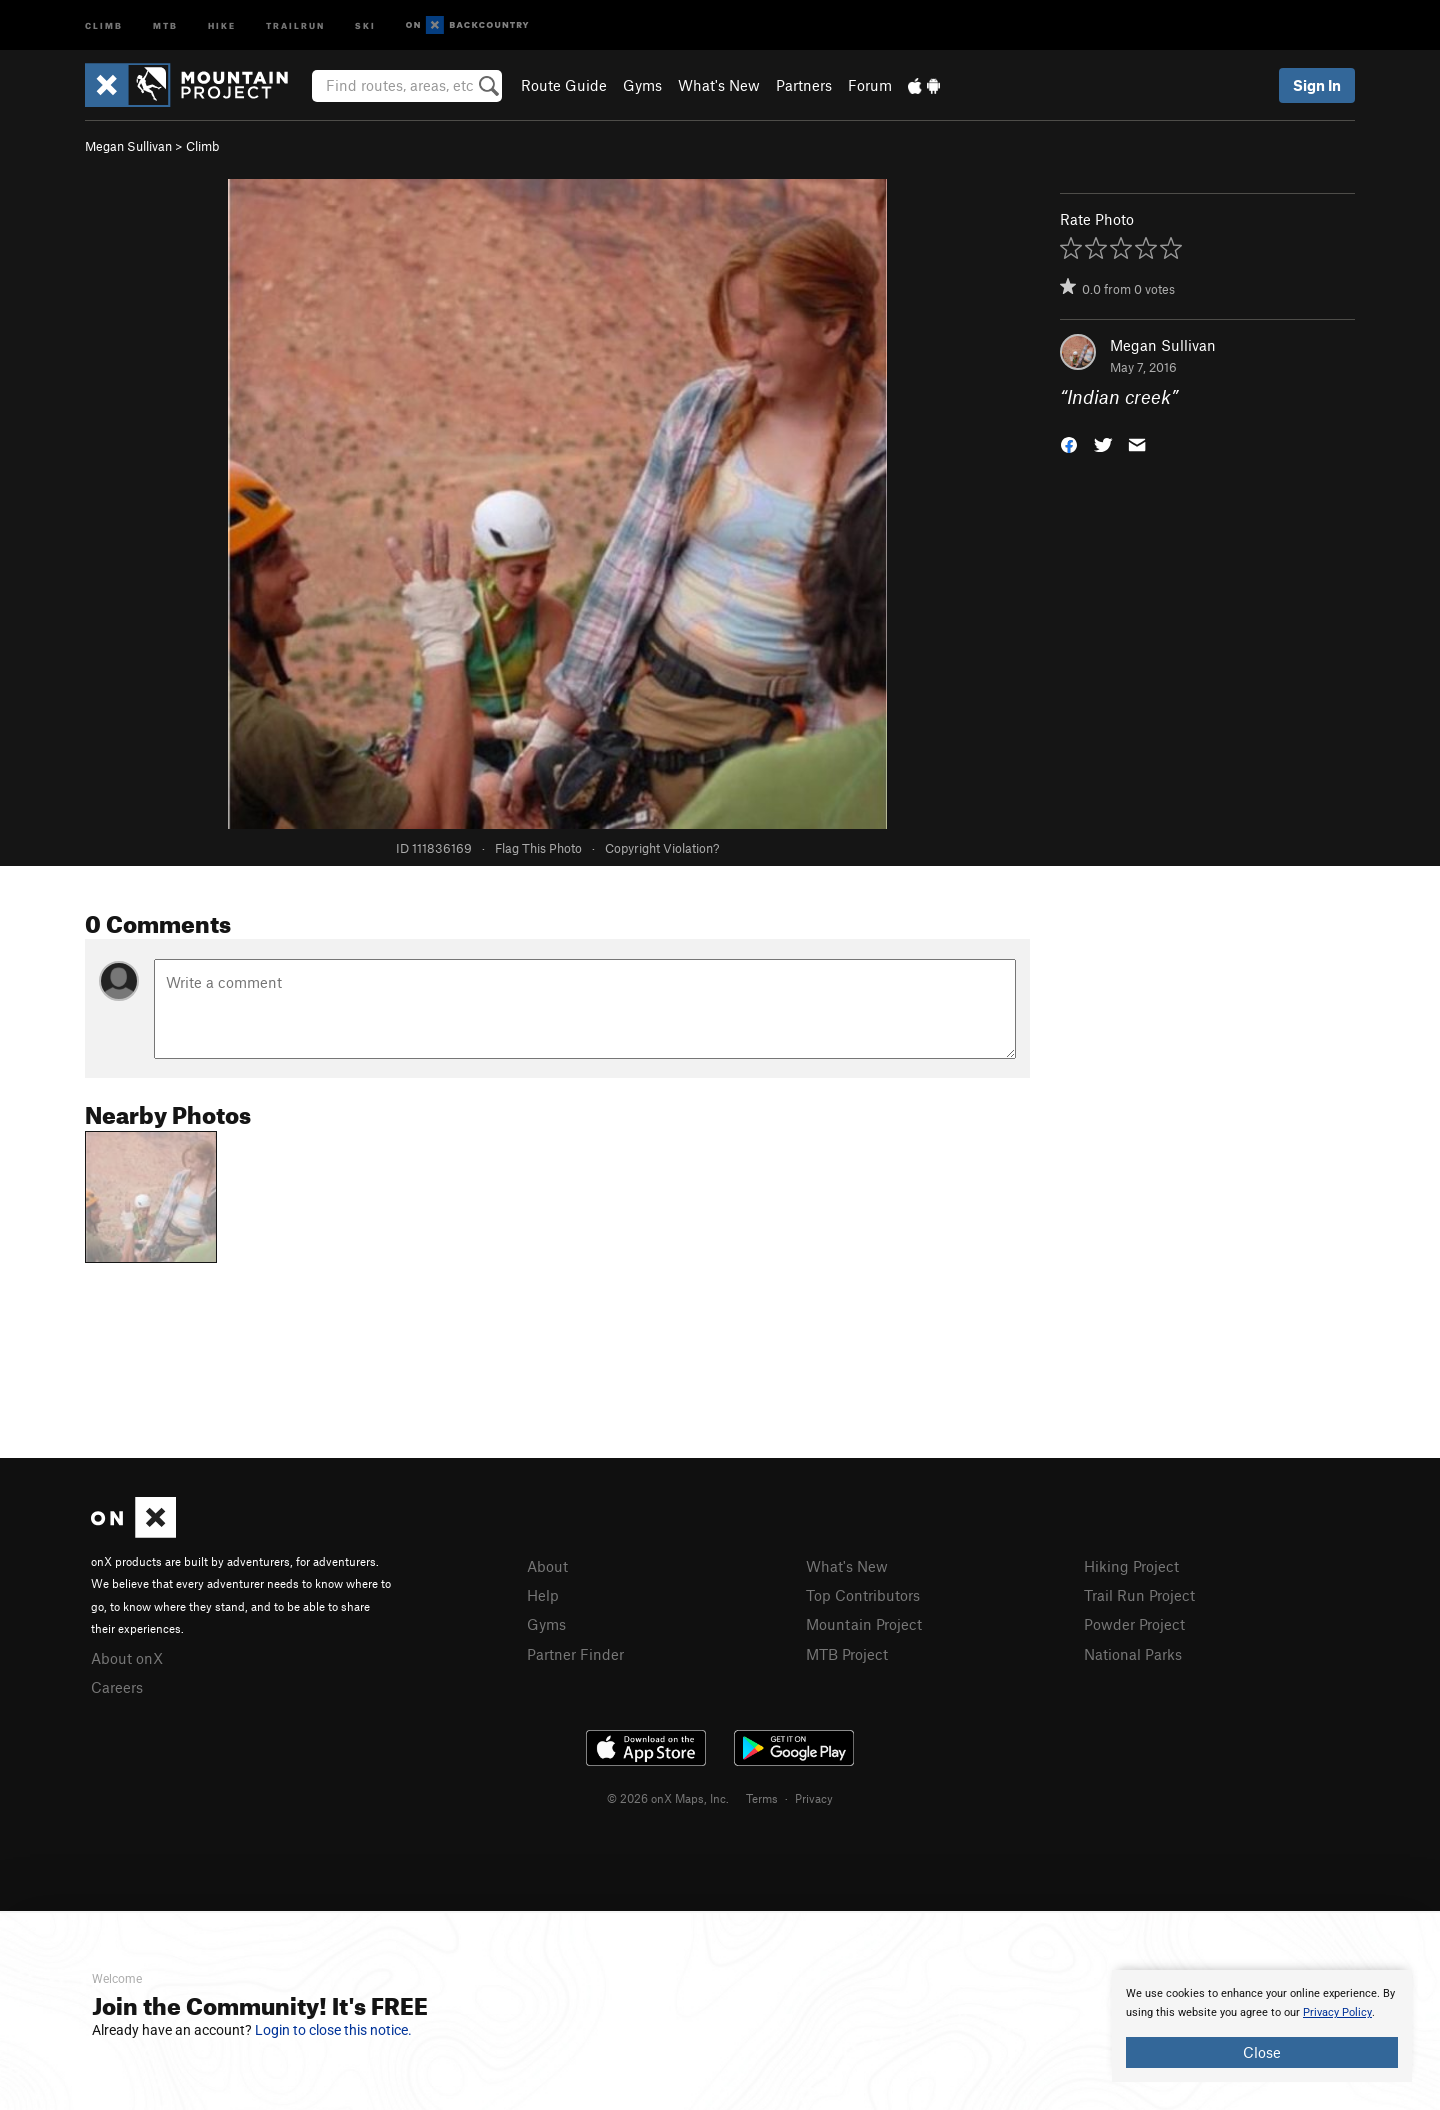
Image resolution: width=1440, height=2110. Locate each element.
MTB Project (847, 1654)
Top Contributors (863, 1595)
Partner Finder (575, 1654)
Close (1262, 2052)
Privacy (814, 1798)
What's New (719, 85)
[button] (1069, 443)
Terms (762, 1798)
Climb (104, 24)
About (547, 1566)
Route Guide (564, 85)
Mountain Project (864, 1624)
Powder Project (1134, 1624)
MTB (165, 24)
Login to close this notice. (333, 2030)
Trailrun (295, 24)
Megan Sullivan (128, 146)
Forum (870, 85)
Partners (804, 85)
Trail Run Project (1139, 1595)
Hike (222, 24)
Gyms (642, 85)
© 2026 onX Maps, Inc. (668, 1798)
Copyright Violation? (662, 848)
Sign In (1317, 85)
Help (543, 1595)
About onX (127, 1658)
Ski (365, 24)
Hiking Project (1131, 1566)
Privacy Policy (1337, 2012)
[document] (1262, 2026)
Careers (117, 1687)
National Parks (1133, 1654)
